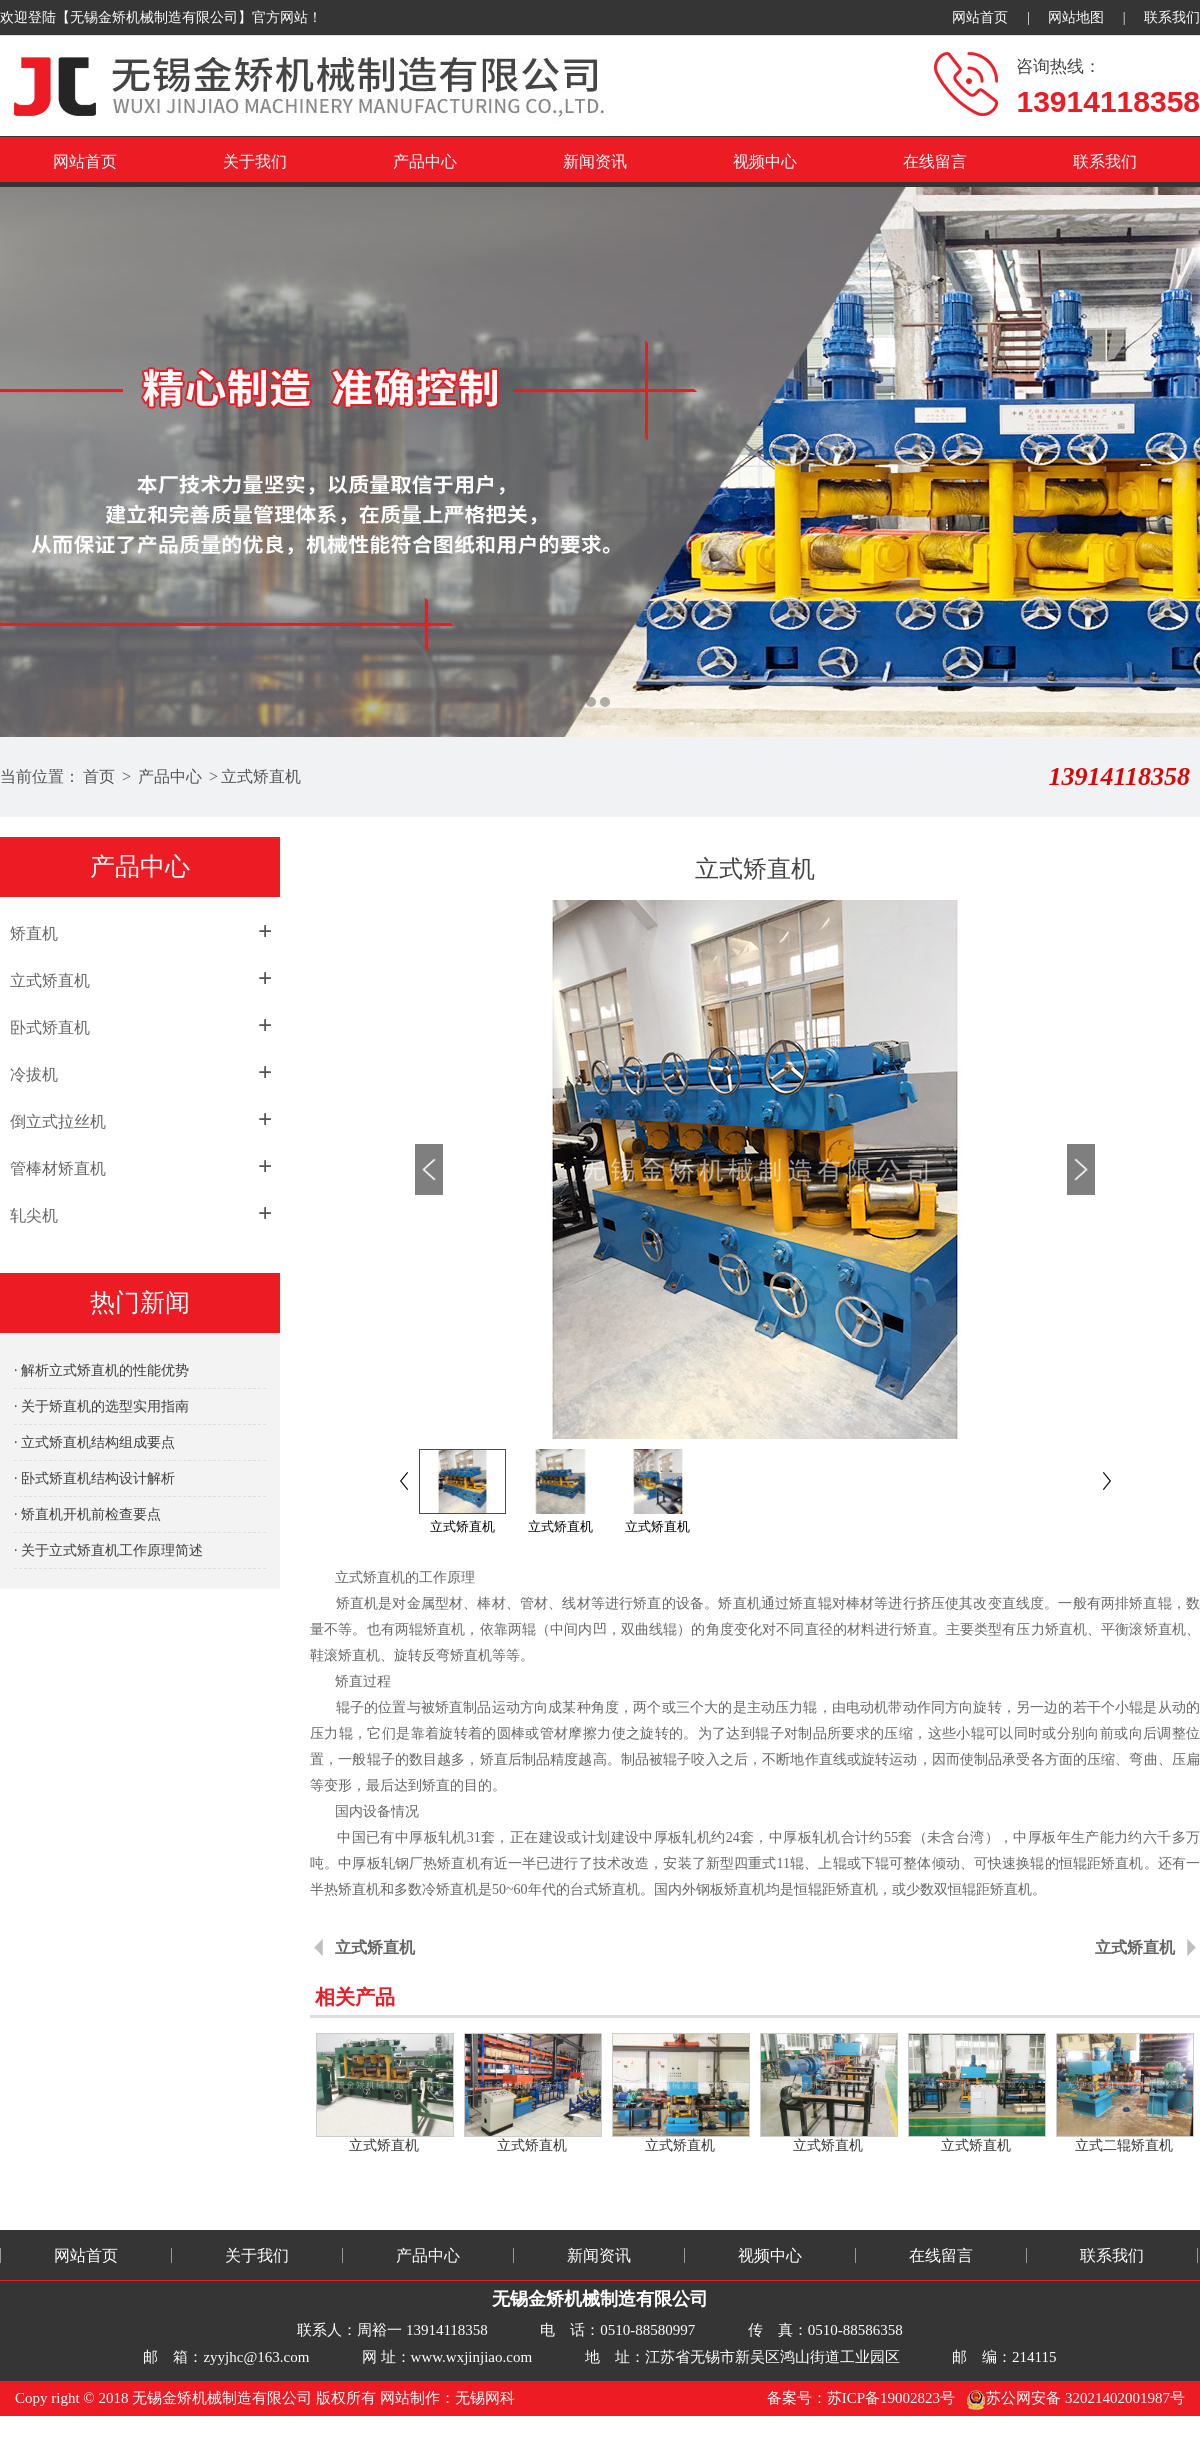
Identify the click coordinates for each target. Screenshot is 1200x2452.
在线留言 (935, 161)
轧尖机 (34, 1215)
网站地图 (1076, 17)
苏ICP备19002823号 (891, 2398)
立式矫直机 (261, 776)
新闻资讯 (595, 161)
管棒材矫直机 (58, 1168)
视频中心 (765, 161)
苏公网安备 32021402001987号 (1075, 2398)
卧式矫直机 (50, 1027)
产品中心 (425, 161)
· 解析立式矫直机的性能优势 (101, 1370)
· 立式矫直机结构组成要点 (94, 1442)
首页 (99, 776)
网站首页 (980, 17)
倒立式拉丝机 (58, 1121)
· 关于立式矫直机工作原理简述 (108, 1550)
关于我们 (255, 161)
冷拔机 (34, 1074)
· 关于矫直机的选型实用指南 (101, 1406)
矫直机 (34, 933)
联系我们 (1172, 17)
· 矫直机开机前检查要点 (87, 1514)
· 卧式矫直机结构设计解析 (94, 1478)
